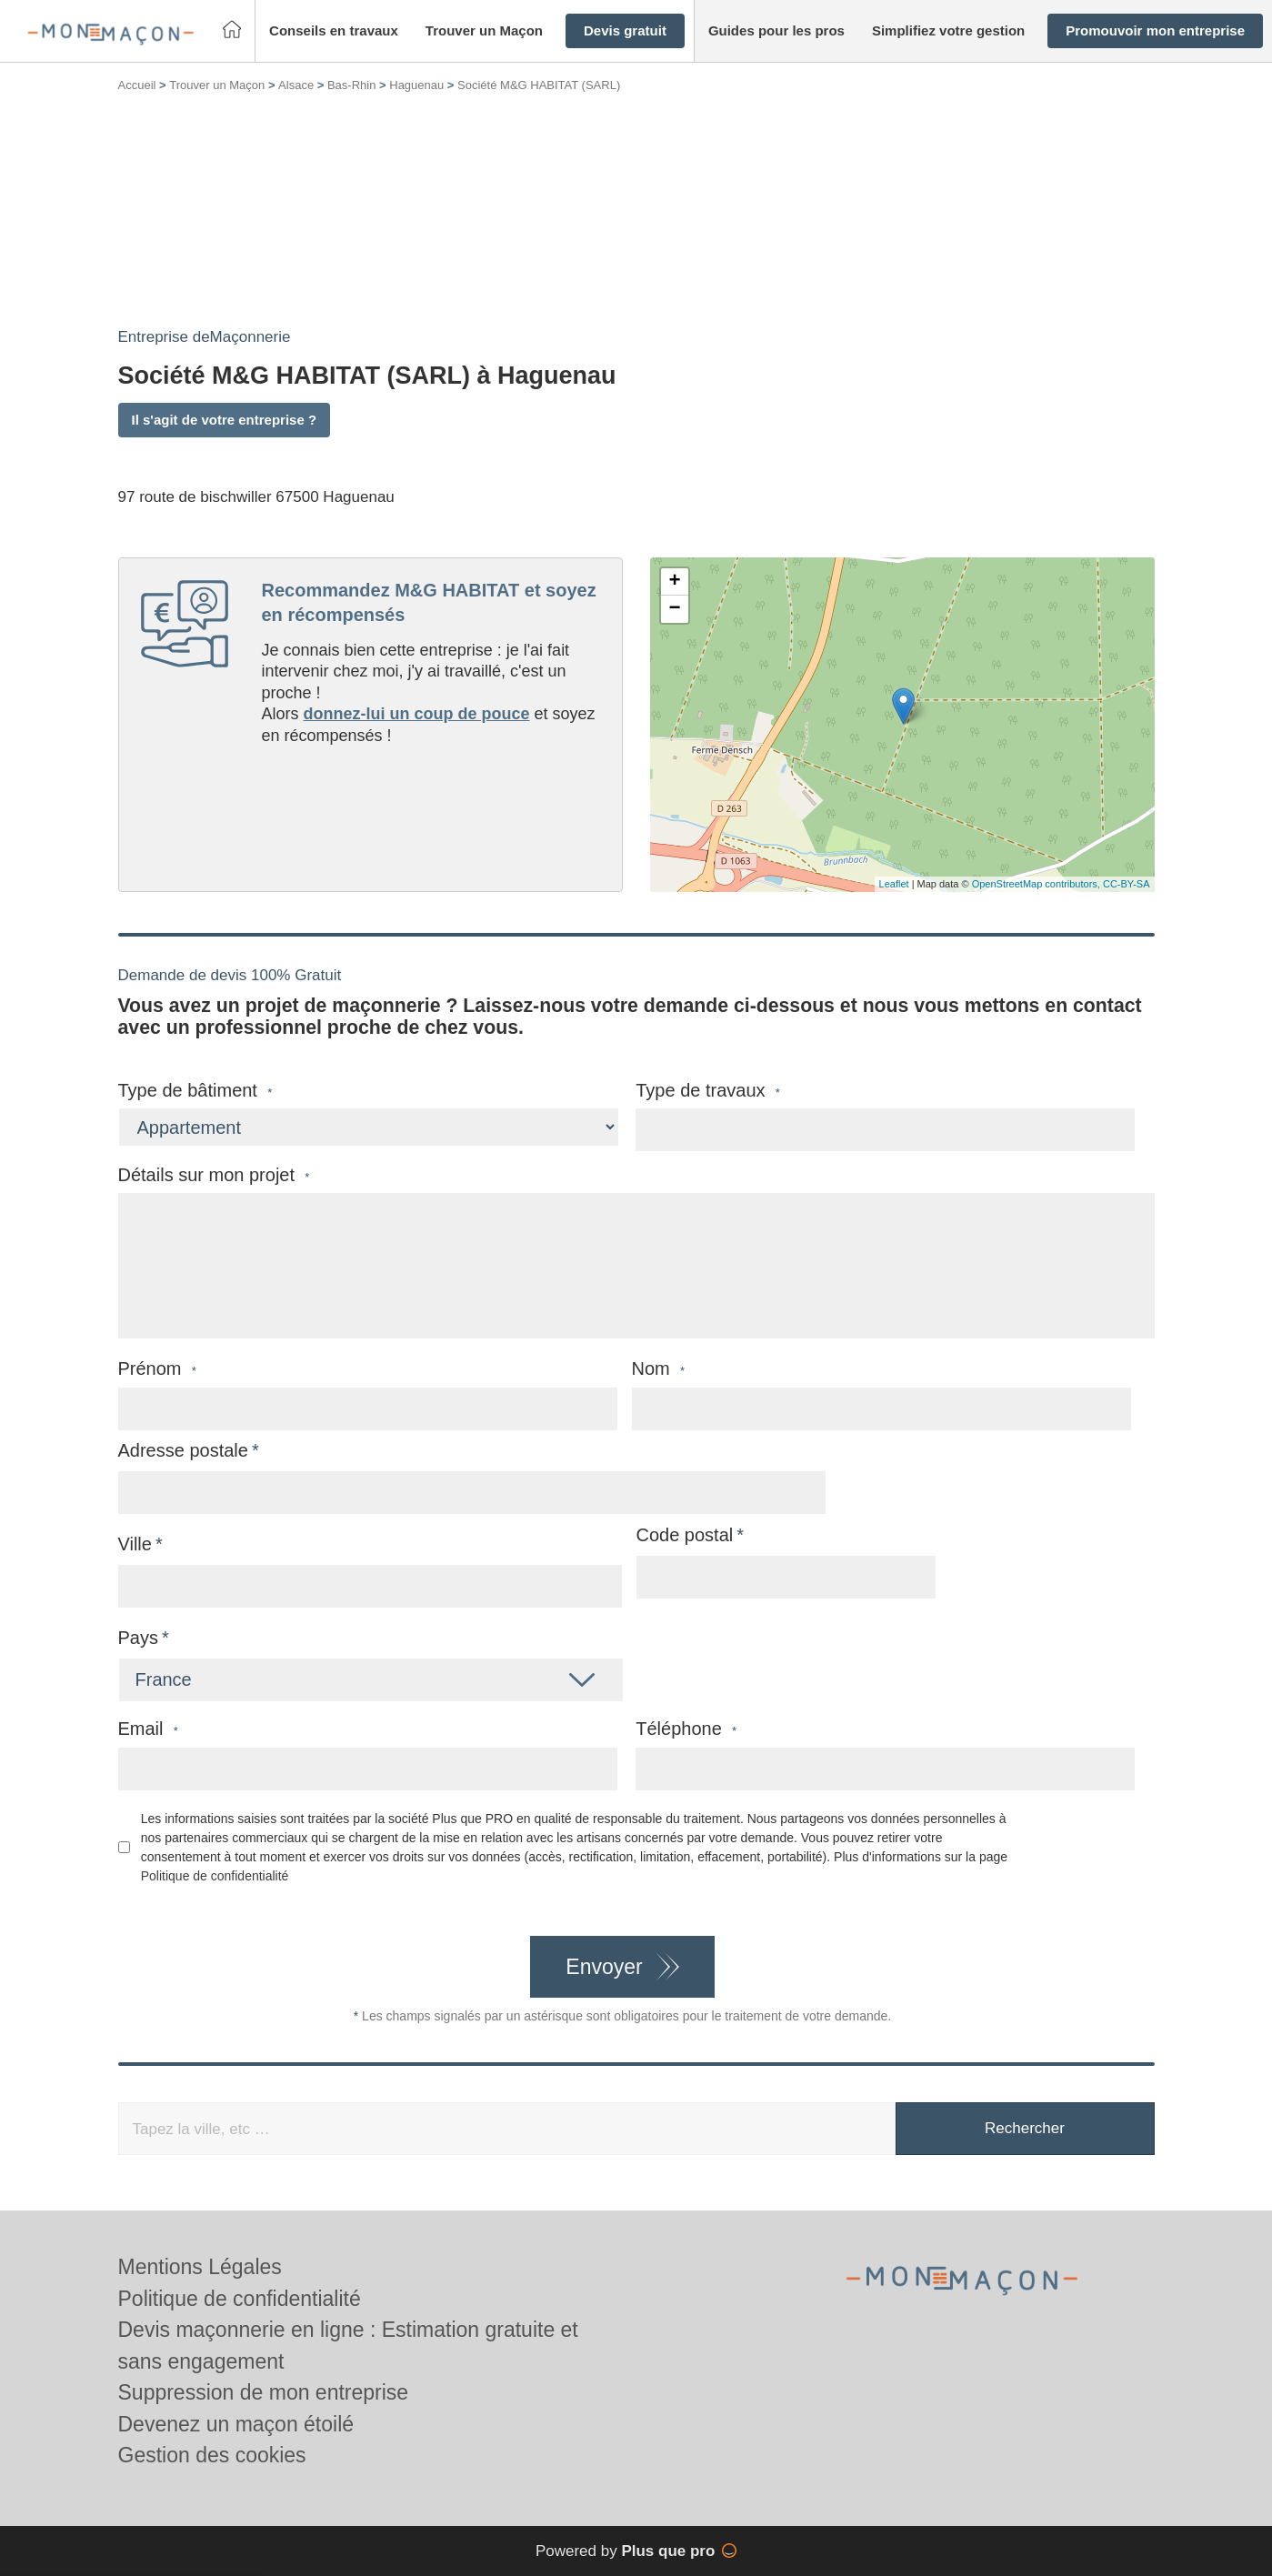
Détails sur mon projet (214, 1175)
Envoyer (604, 1967)
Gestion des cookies (212, 2455)
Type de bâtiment (195, 1090)
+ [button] (674, 582)
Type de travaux (708, 1090)
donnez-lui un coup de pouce (417, 714)
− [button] (674, 609)
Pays (138, 1638)
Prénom (157, 1368)
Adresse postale (183, 1450)
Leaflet (894, 883)
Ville (135, 1544)
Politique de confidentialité (215, 1876)
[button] (333, 31)
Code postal (685, 1535)
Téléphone (686, 1729)
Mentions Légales (200, 2267)
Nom (659, 1368)
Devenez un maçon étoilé (236, 2424)
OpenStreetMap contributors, (1037, 883)
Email (148, 1729)
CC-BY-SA (1126, 883)
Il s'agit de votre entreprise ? (224, 419)
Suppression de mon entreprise (263, 2392)
